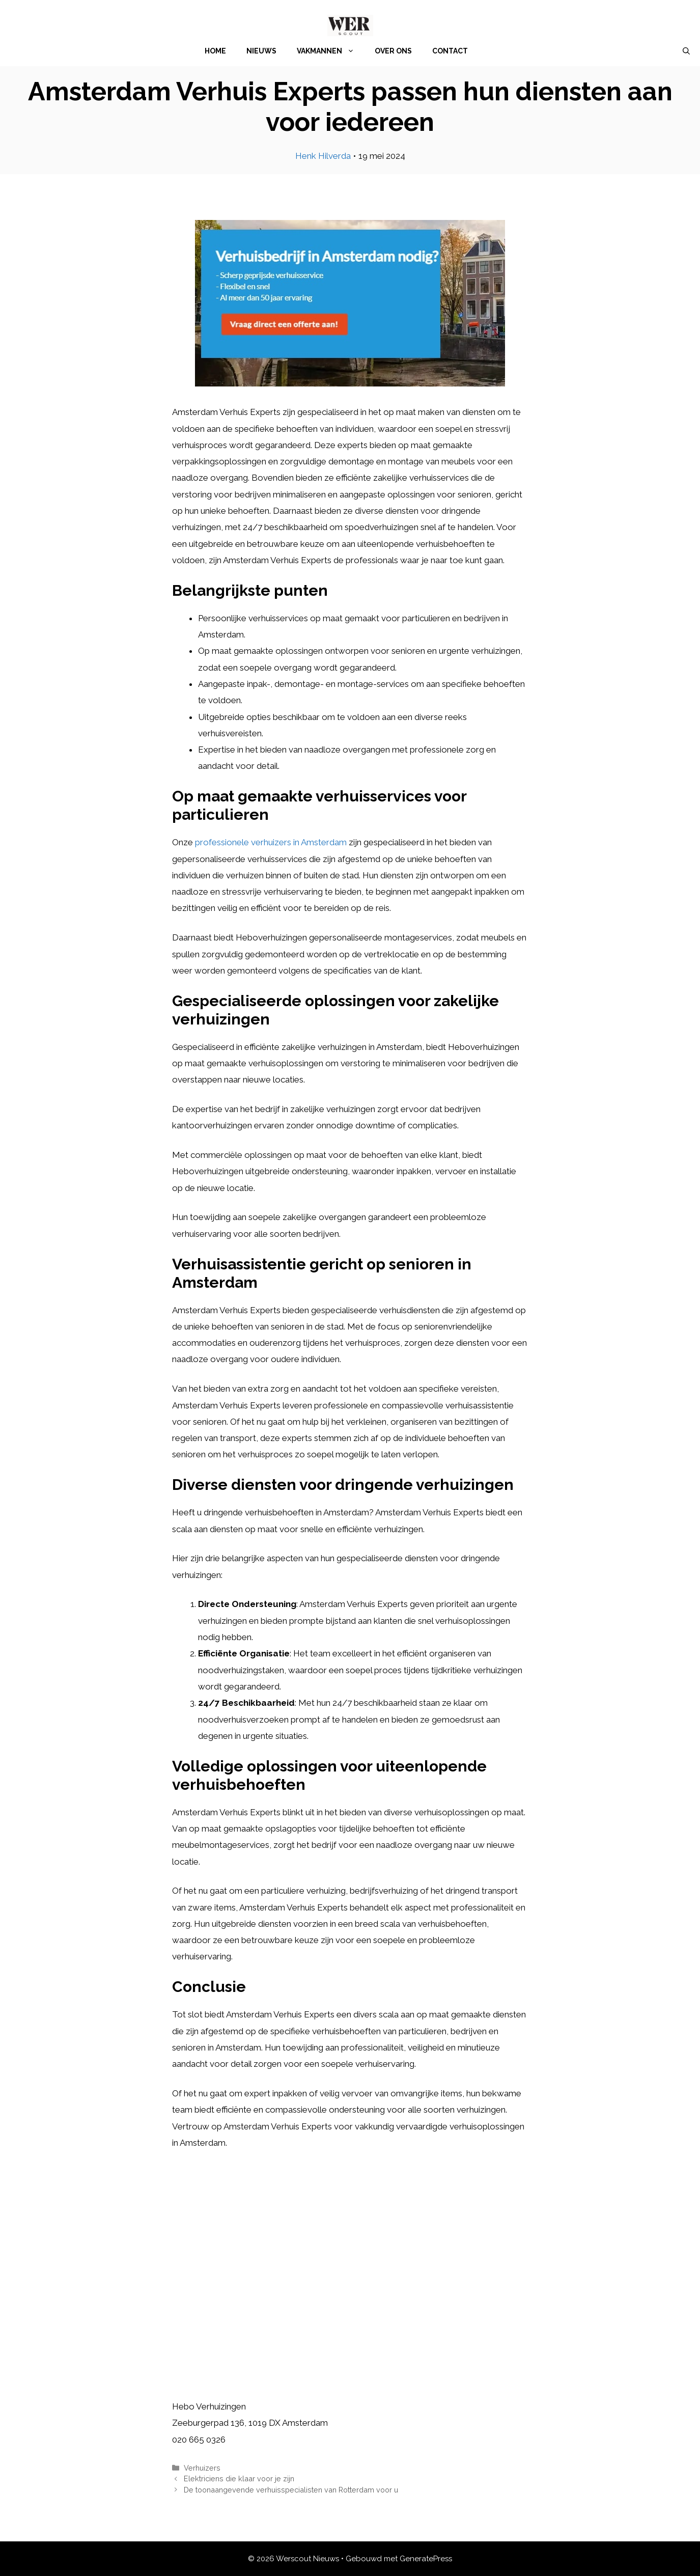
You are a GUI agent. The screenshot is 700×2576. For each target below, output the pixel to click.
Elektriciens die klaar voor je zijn (239, 2478)
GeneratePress (426, 2558)
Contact (450, 51)
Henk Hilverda (323, 156)
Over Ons (393, 51)
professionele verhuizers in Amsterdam (271, 842)
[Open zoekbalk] (686, 51)
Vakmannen (331, 51)
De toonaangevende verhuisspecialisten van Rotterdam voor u (291, 2489)
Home (215, 51)
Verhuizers (202, 2467)
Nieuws (261, 51)
